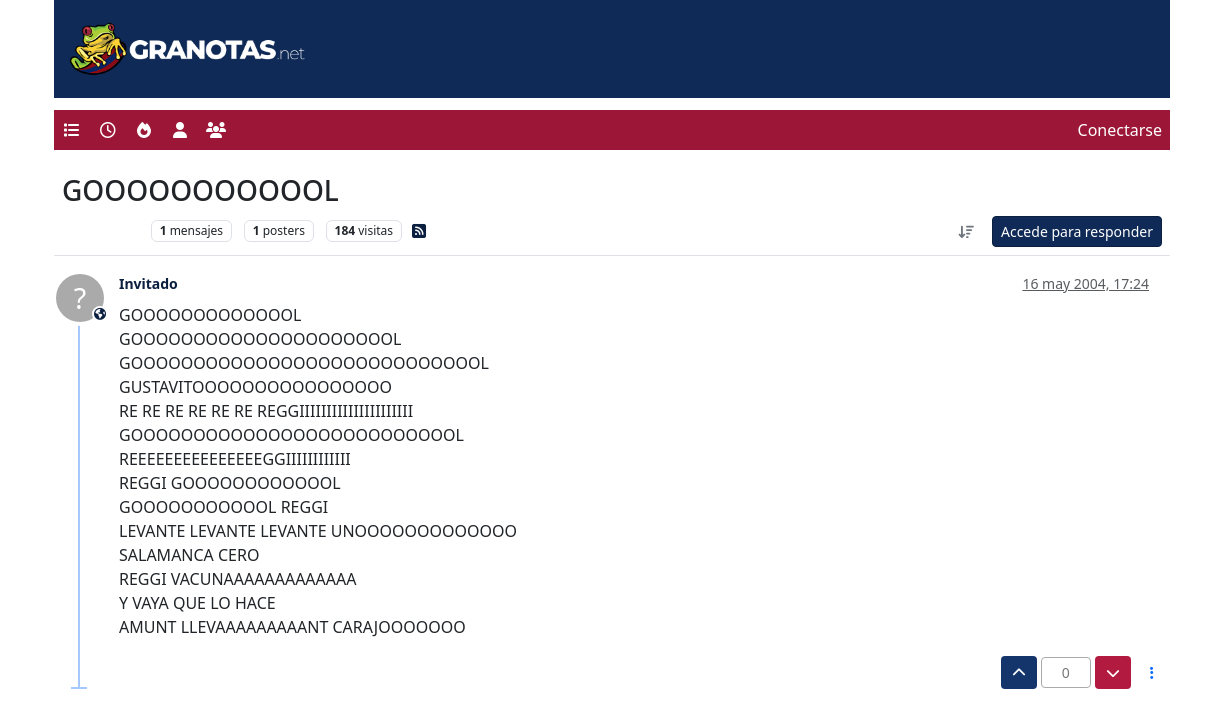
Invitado (148, 283)
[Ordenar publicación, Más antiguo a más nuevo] (966, 231)
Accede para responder (1077, 231)
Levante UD (101, 230)
